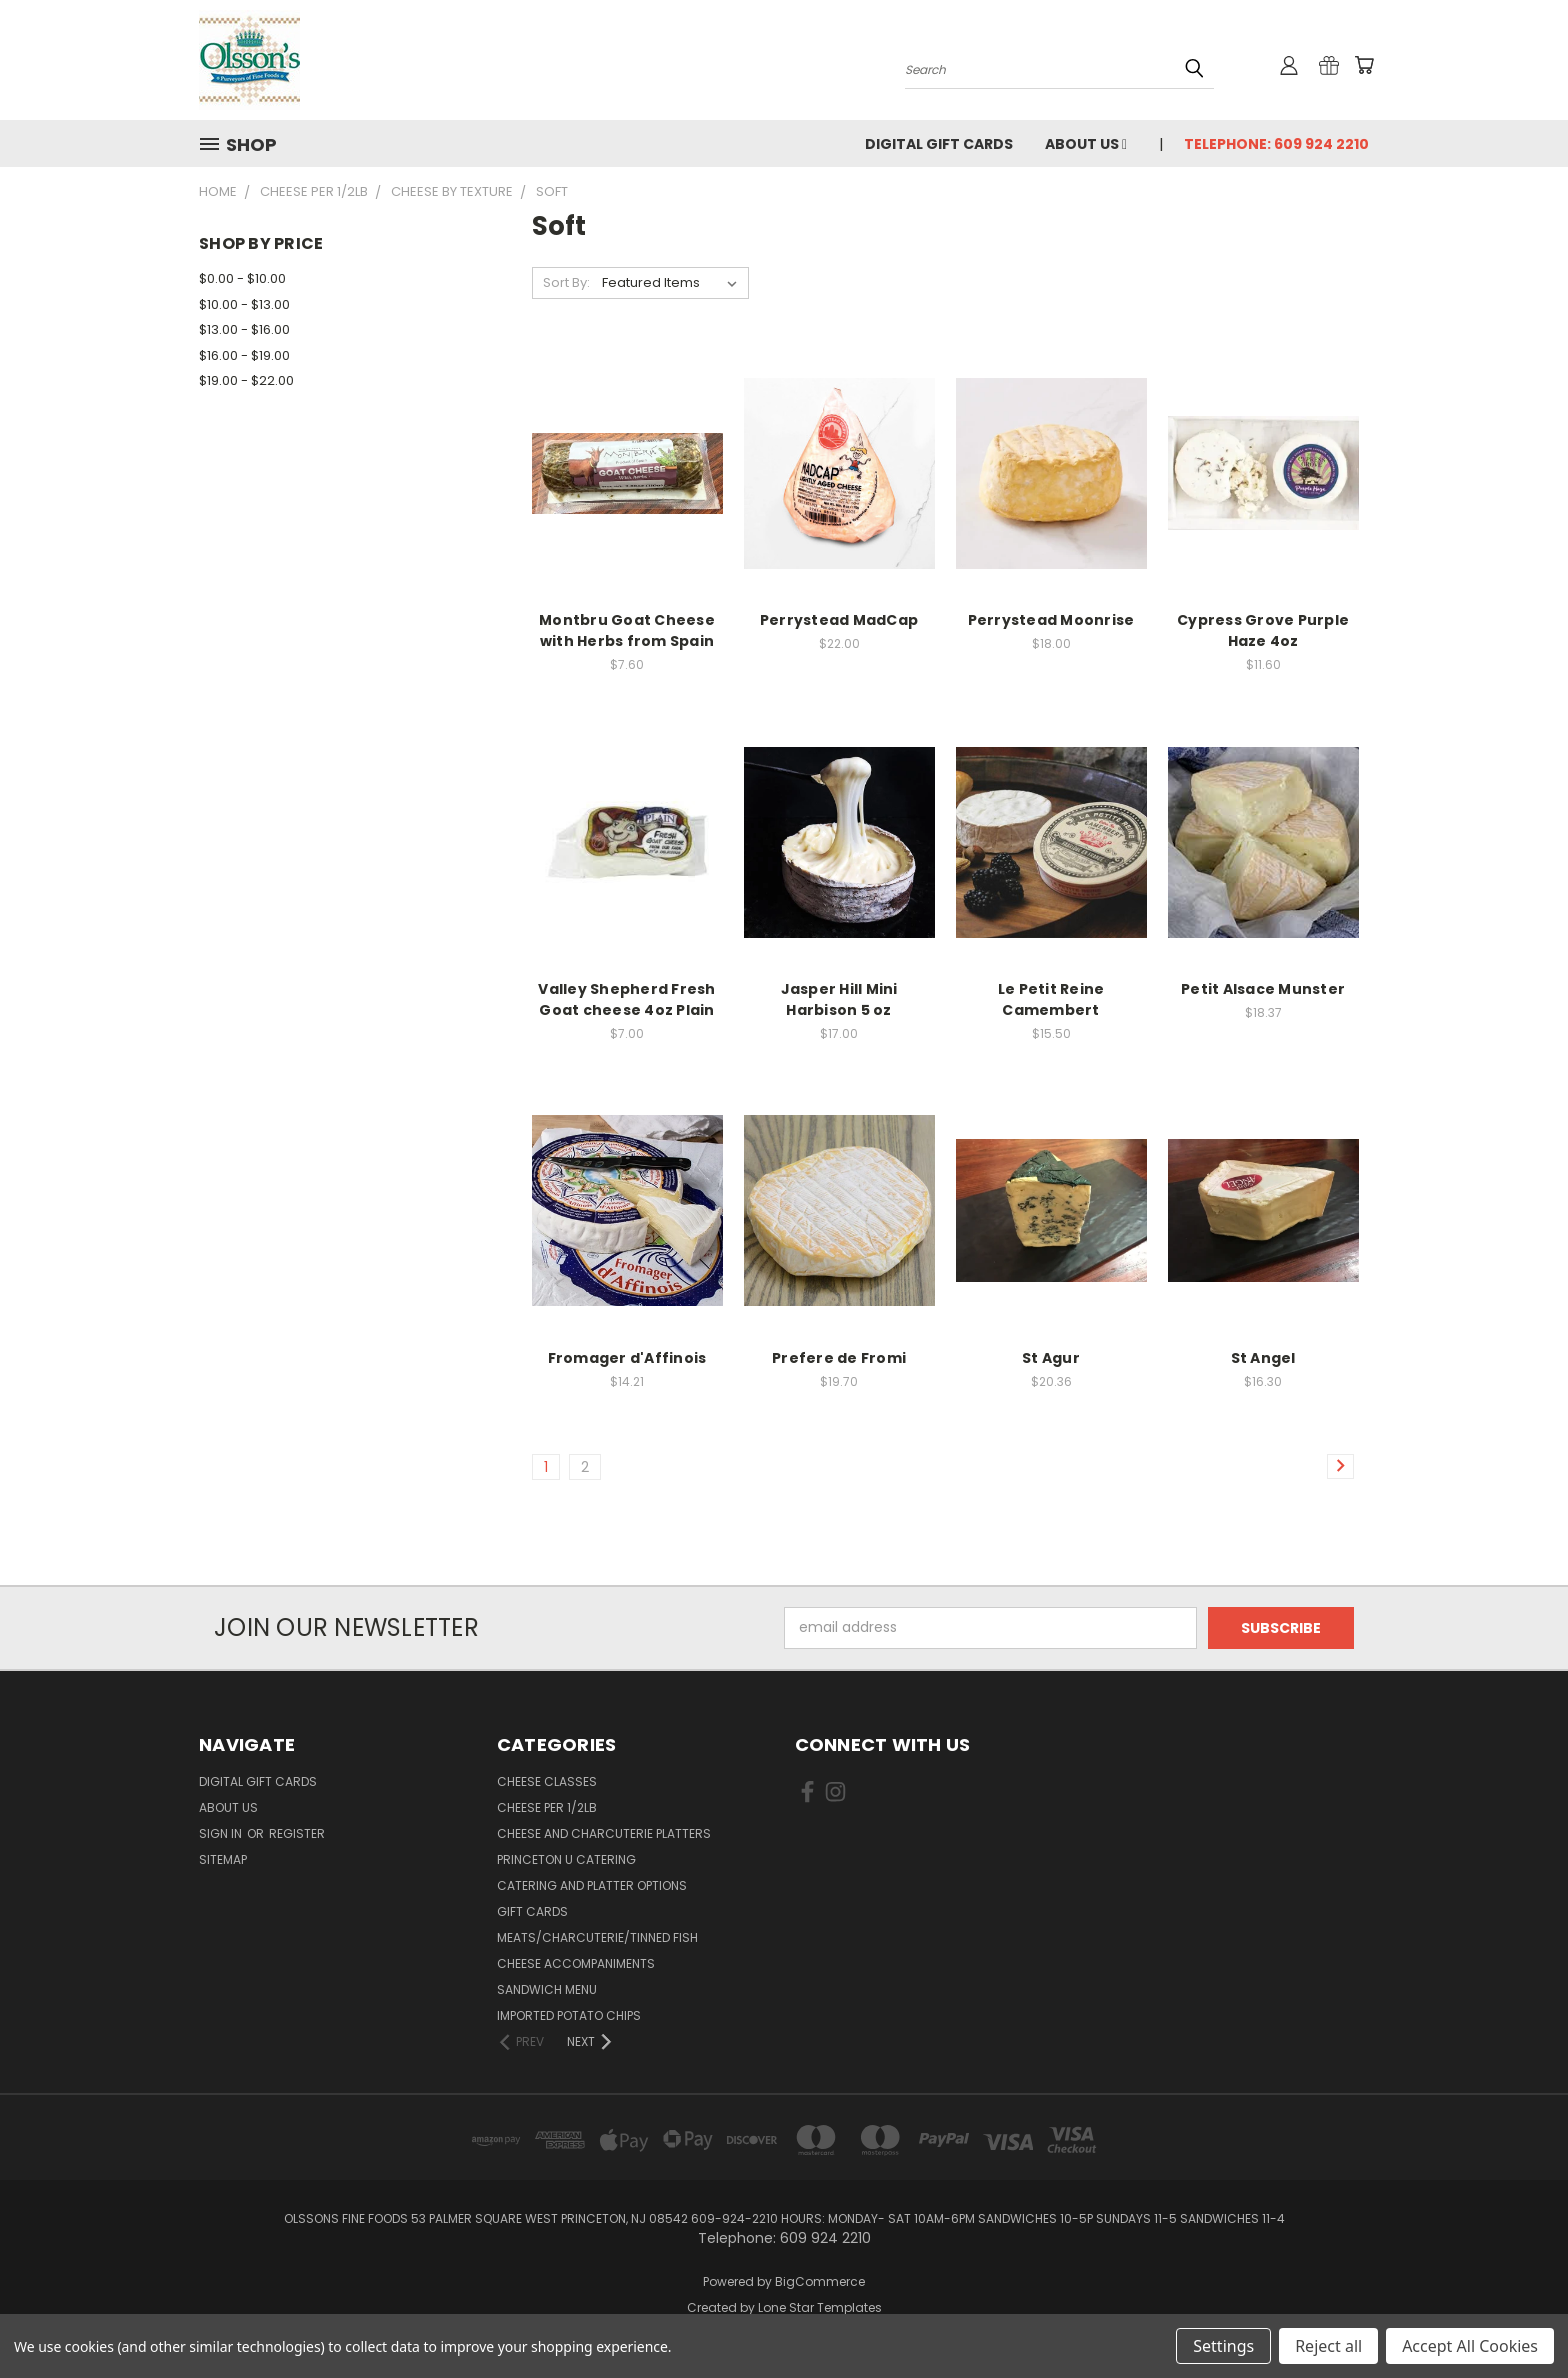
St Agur (1051, 1358)
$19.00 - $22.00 (246, 380)
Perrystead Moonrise (1051, 620)
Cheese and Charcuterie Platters (604, 1833)
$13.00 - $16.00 (244, 329)
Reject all (1328, 2346)
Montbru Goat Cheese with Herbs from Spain (627, 630)
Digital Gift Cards (939, 144)
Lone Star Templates (820, 2307)
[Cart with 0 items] (1364, 65)
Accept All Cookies (1470, 2346)
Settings (1223, 2346)
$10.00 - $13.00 (244, 304)
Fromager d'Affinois (627, 1358)
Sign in (222, 1833)
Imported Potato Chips (569, 2015)
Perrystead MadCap (839, 620)
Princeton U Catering (566, 1859)
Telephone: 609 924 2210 (1276, 144)
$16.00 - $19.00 (244, 355)
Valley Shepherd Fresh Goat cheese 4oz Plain (626, 999)
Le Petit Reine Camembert (1051, 999)
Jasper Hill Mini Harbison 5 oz (839, 999)
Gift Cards (532, 1911)
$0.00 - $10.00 (242, 278)
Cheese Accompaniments (576, 1963)
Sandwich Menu (547, 1989)
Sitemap (223, 1859)
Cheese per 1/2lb (547, 1807)
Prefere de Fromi (839, 1358)
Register (297, 1833)
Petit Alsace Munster (1263, 989)
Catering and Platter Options (592, 1885)
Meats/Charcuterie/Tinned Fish (597, 1937)
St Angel (1263, 1358)
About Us (1086, 144)
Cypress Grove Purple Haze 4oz (1263, 630)
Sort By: (566, 282)
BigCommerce (820, 2281)
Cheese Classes (547, 1781)
